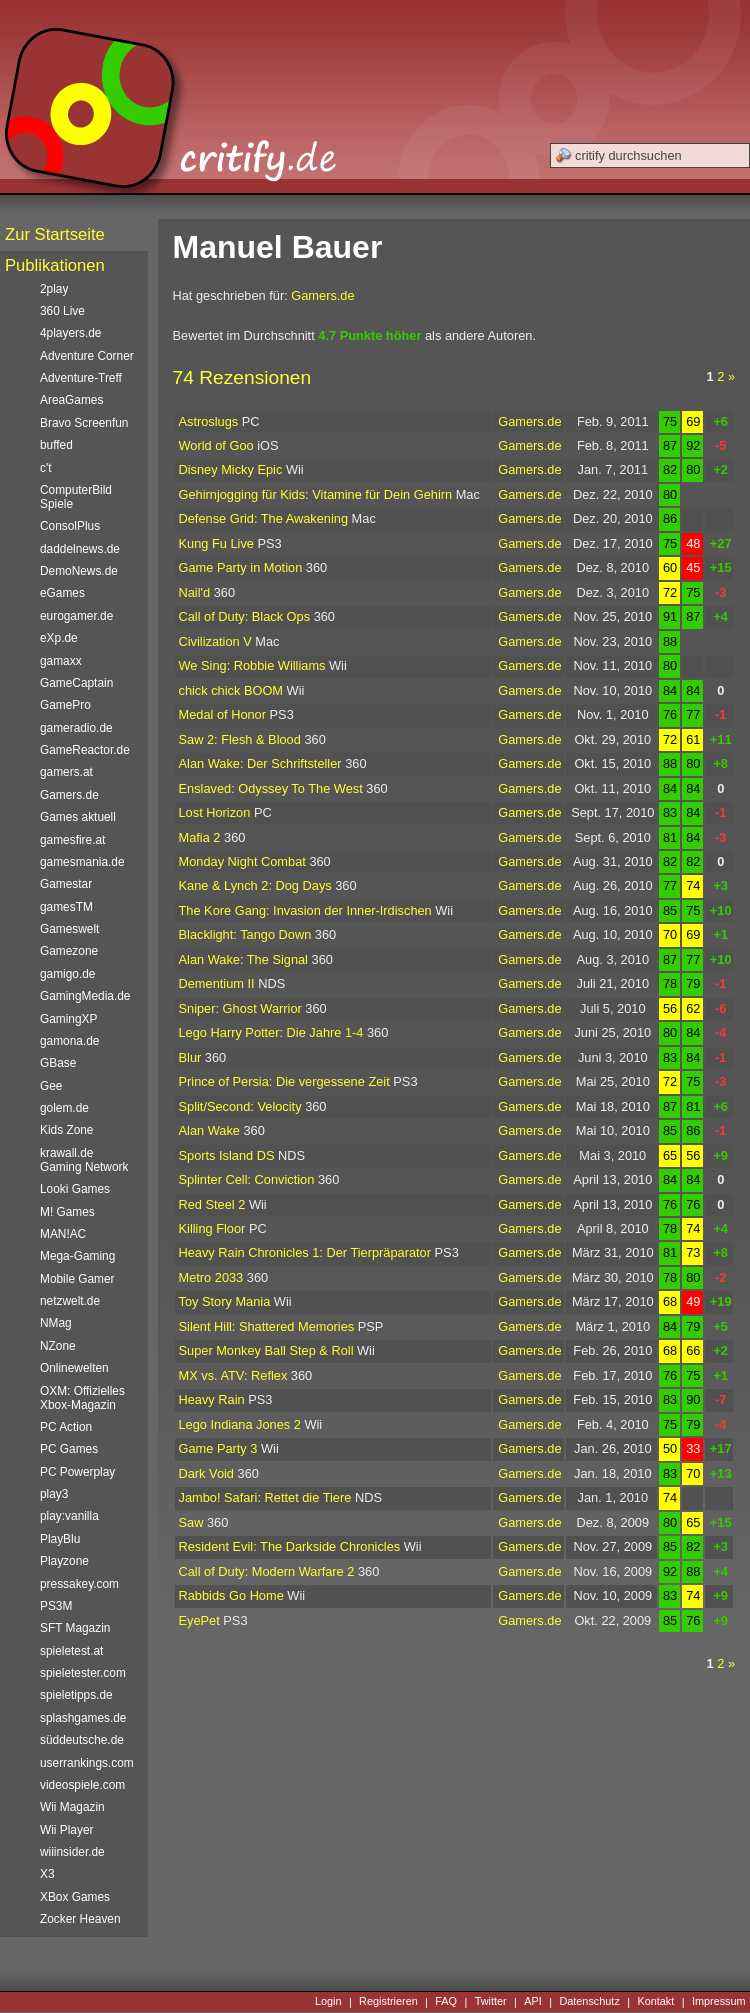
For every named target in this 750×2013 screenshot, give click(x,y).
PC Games (69, 1449)
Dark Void (206, 1473)
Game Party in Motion (241, 567)
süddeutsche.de (82, 1740)
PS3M (56, 1606)
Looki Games (75, 1189)
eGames (62, 593)
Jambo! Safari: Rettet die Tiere (265, 1497)
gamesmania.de (82, 862)
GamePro (65, 705)
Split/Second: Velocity (240, 1106)
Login (328, 2002)
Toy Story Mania (225, 1301)
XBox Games (75, 1897)
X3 (47, 1874)
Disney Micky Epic (231, 469)
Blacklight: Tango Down (245, 934)
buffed (56, 445)
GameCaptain (76, 683)
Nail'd (195, 592)
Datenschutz (589, 2002)
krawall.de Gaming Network (84, 1160)
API (533, 2002)
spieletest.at (71, 1651)
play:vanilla (69, 1516)
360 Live (62, 311)
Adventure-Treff (81, 378)
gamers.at (66, 772)
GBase (58, 1063)
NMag (56, 1323)
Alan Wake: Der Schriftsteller (260, 763)
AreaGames (71, 400)
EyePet (199, 1620)
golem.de (64, 1108)
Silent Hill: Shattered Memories (267, 1326)
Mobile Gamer (77, 1279)
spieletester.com (83, 1673)
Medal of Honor (223, 714)
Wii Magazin (72, 1807)
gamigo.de (67, 974)
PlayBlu (60, 1539)
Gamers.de (322, 295)
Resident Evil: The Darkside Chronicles (290, 1546)
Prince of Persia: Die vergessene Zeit (284, 1081)
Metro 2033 (211, 1277)
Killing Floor (212, 1228)
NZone (58, 1346)
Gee (51, 1086)
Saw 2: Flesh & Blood (240, 739)
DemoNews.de (79, 571)
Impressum (719, 2002)
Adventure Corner (87, 356)
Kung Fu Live (216, 543)
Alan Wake (209, 1130)
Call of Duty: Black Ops (245, 616)
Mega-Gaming (77, 1256)
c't (46, 468)
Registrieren (388, 2002)
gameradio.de (76, 728)
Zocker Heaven (80, 1919)
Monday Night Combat (242, 861)
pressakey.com (79, 1584)
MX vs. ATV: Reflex (233, 1375)
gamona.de (69, 1041)
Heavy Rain (212, 1399)
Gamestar (66, 884)
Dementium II (217, 983)
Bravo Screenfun (84, 423)
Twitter (491, 2002)
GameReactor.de (85, 750)
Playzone (64, 1561)
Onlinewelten (74, 1368)
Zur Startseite (55, 234)
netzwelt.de (70, 1301)
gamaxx (61, 661)
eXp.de (59, 638)
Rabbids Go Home (231, 1595)
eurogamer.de (76, 616)
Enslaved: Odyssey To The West (271, 788)
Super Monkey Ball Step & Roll (266, 1350)
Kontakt (655, 2002)
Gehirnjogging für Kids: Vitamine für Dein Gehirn (316, 494)
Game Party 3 (218, 1448)
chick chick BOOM (231, 690)
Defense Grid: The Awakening (264, 518)
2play (54, 289)
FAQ (446, 2002)
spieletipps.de (76, 1695)
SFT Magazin (75, 1628)
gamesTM (66, 907)
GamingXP (68, 1019)
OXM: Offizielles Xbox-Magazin (82, 1398)
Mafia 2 (200, 837)
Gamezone (69, 951)
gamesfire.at (72, 840)
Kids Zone (66, 1130)
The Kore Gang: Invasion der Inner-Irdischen (305, 910)
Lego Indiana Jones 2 (240, 1424)
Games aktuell (78, 817)
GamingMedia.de (85, 996)
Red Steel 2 (212, 1204)
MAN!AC (63, 1234)
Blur (190, 1057)
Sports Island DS (227, 1155)
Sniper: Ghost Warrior (240, 1008)
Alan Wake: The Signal (243, 959)
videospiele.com (82, 1785)
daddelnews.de (80, 549)
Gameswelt (69, 929)
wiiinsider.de (72, 1852)
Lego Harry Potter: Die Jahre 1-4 (271, 1032)
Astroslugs (209, 421)
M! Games (67, 1212)
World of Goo (216, 445)
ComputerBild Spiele (76, 497)
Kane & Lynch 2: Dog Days (255, 885)
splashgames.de (83, 1718)
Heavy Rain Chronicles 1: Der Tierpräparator (305, 1252)
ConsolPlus (70, 526)
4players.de (70, 333)
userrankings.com (87, 1763)
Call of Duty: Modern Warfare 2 (267, 1571)
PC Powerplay (77, 1472)
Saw (191, 1522)
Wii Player (66, 1830)
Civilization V (215, 641)
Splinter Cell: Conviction (247, 1179)
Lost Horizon (215, 812)
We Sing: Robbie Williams (252, 665)
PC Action (66, 1427)
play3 (54, 1494)
